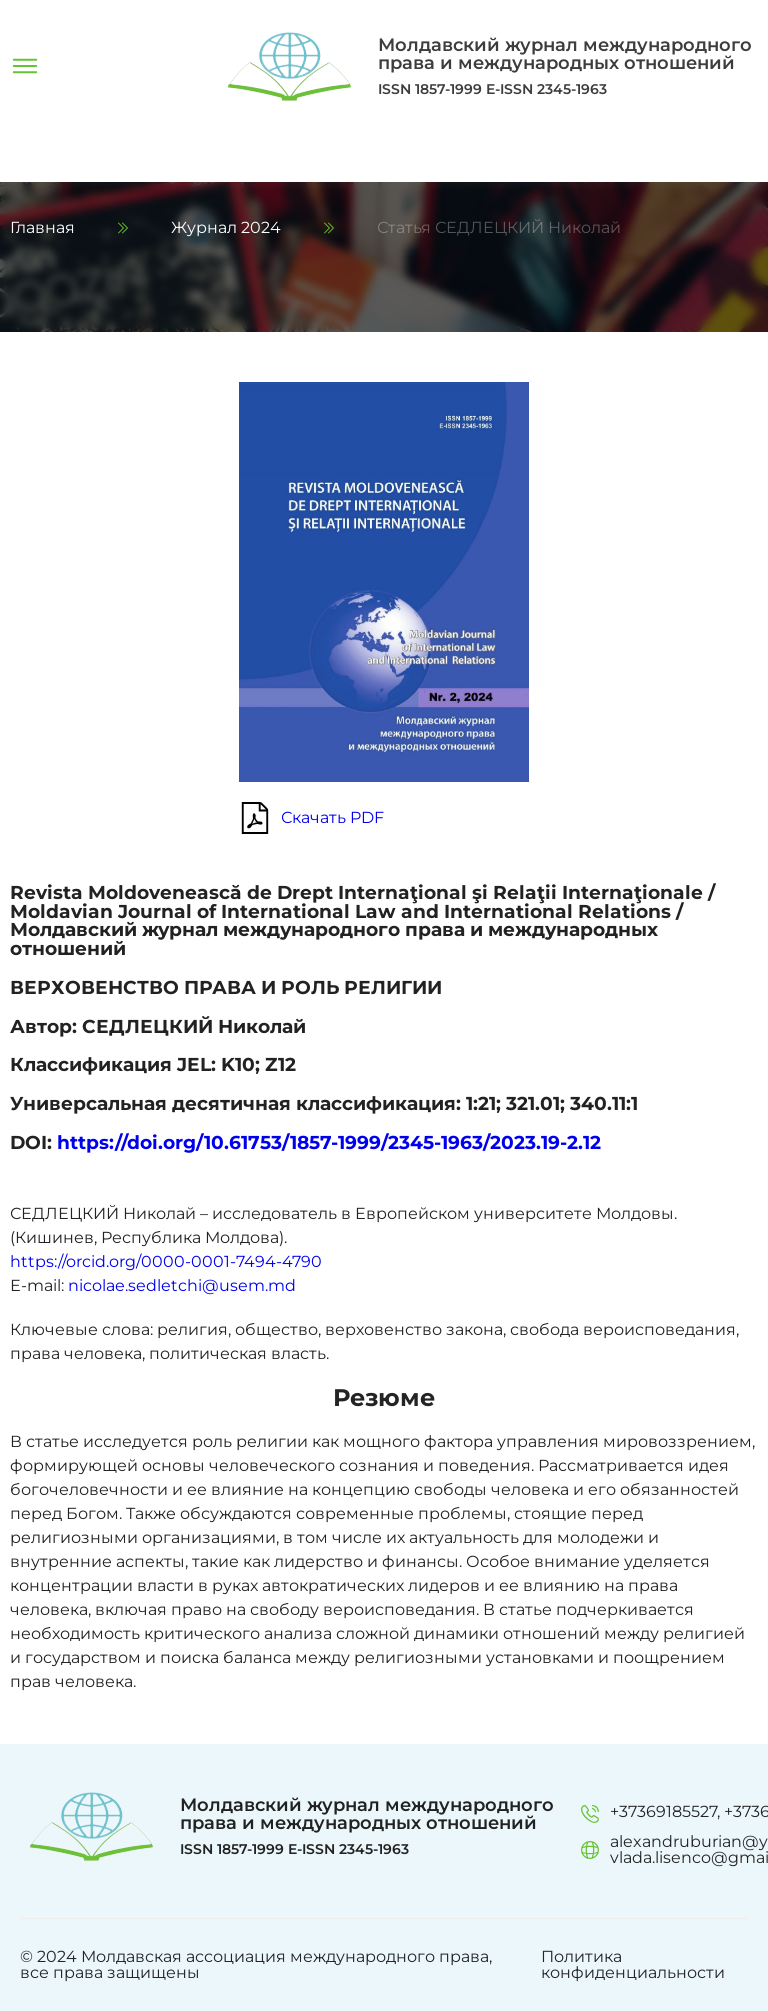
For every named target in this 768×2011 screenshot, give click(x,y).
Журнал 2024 (226, 228)
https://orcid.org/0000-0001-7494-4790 (166, 1261)
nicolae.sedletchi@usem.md (182, 1285)
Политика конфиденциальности (633, 1965)
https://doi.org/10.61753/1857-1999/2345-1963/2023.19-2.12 (329, 1142)
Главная (42, 228)
